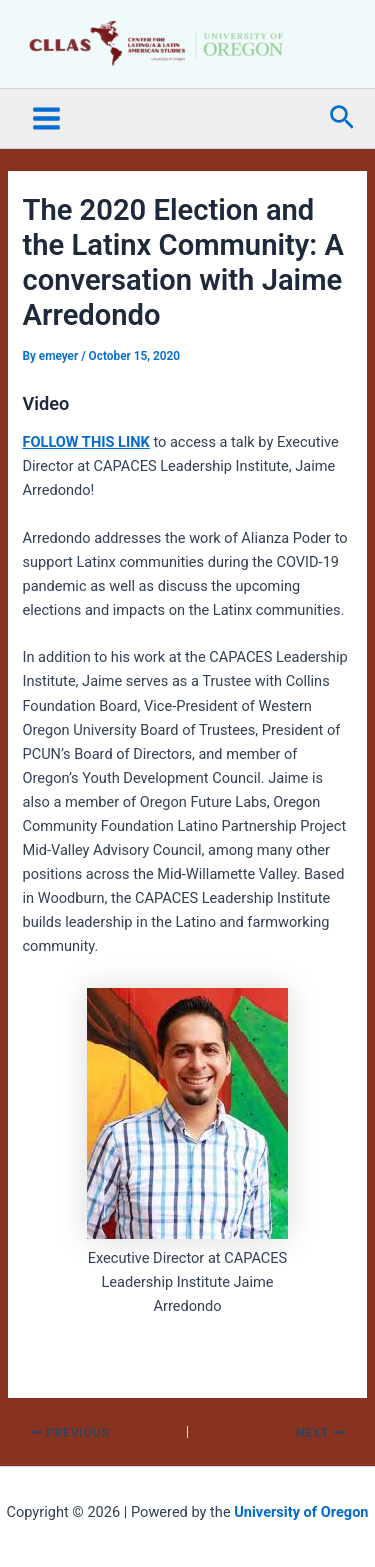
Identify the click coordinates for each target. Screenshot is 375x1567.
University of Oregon (301, 1512)
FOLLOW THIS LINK (85, 442)
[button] (342, 118)
